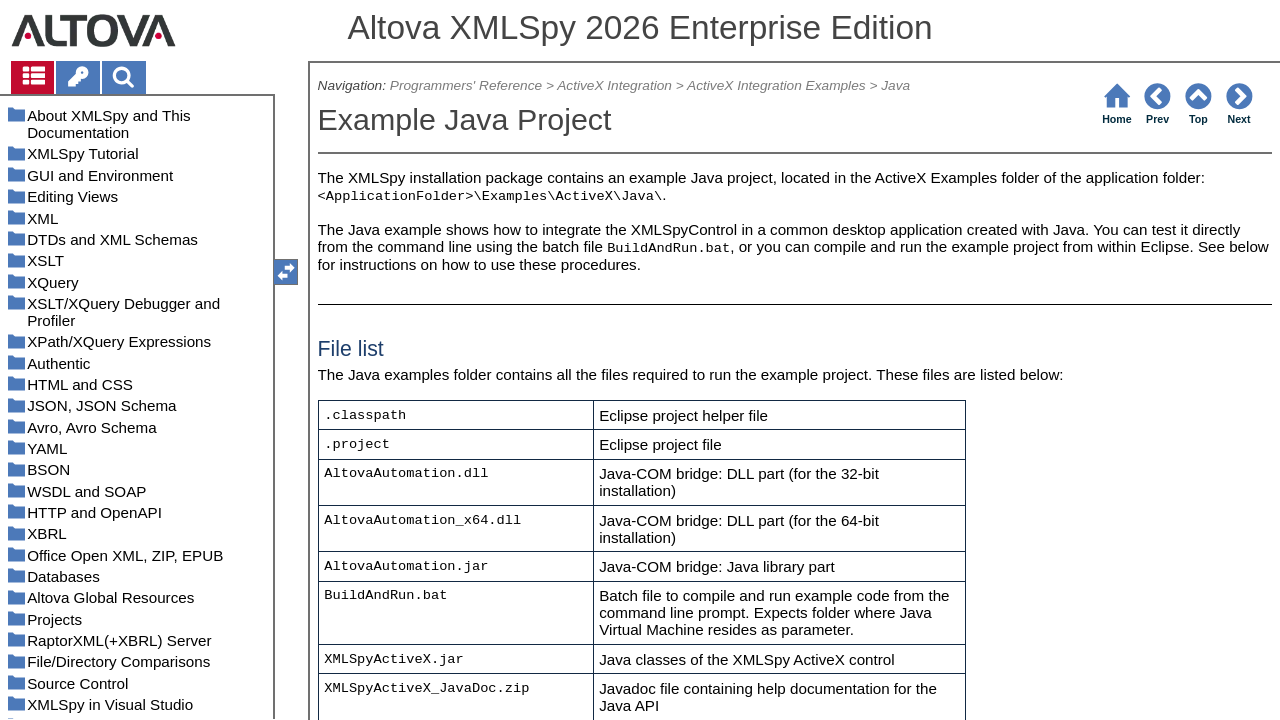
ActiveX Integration (614, 85)
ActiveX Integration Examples (776, 85)
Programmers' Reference (466, 85)
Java (895, 85)
